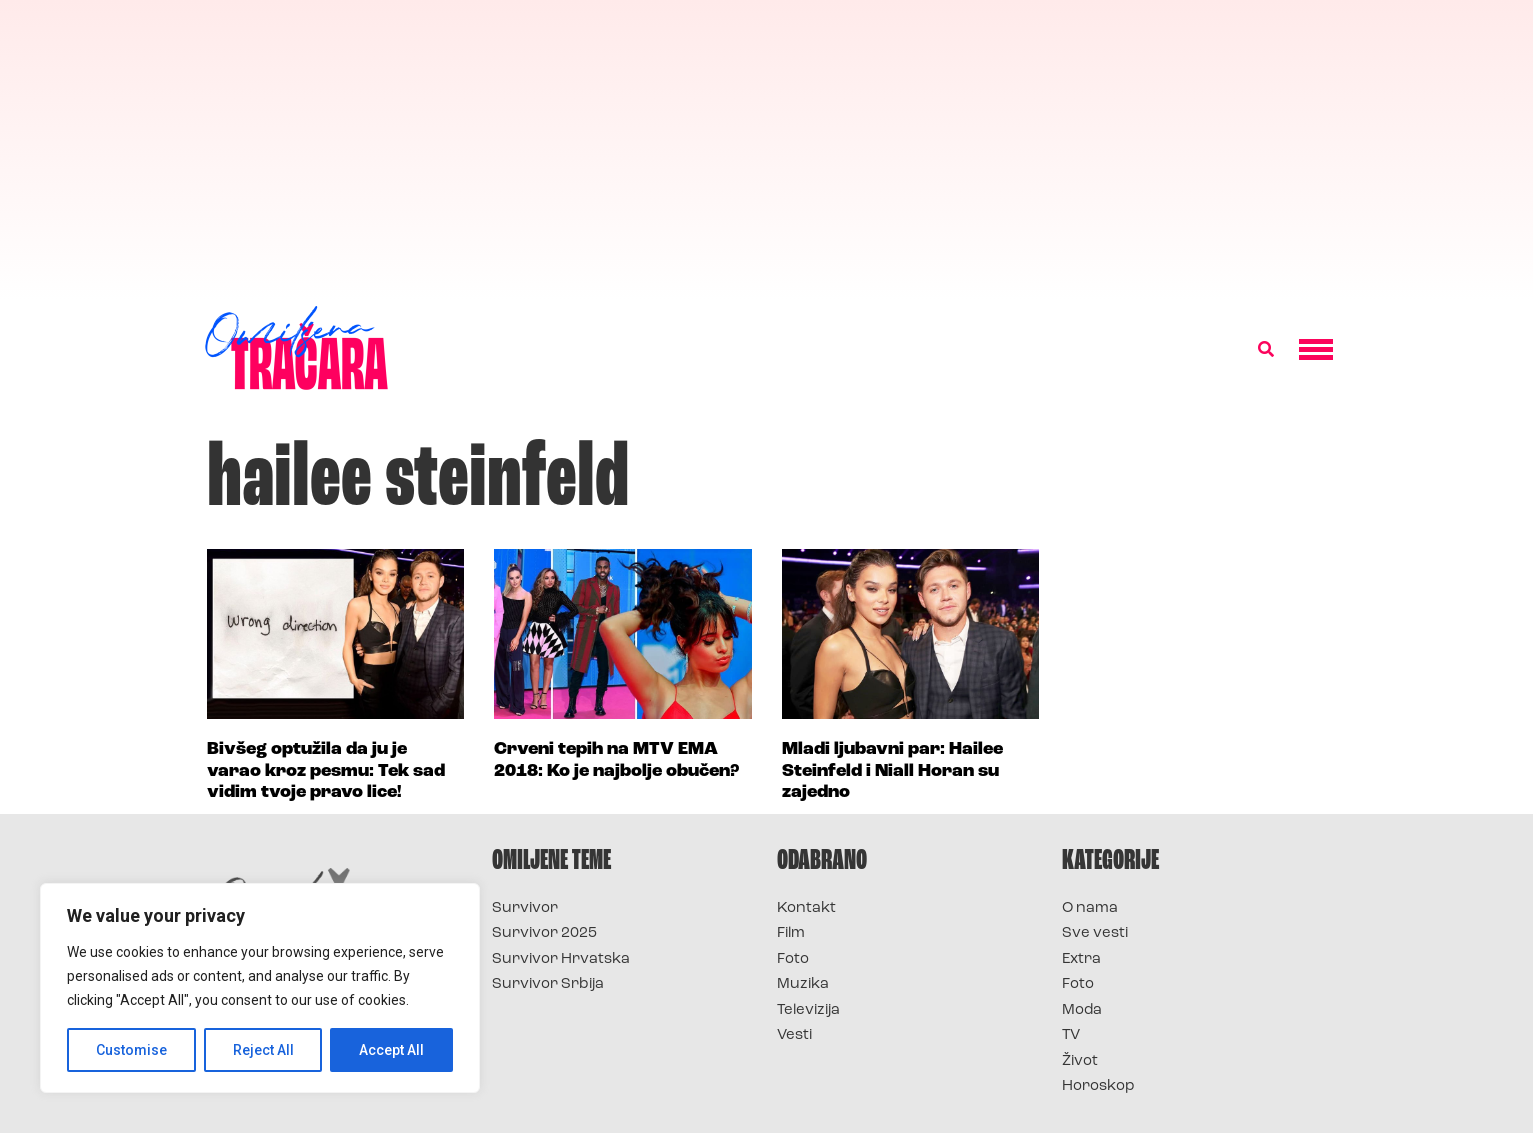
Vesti (794, 1035)
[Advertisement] (767, 150)
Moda (1082, 1010)
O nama (1090, 908)
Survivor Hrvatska (561, 959)
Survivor (525, 908)
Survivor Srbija (548, 984)
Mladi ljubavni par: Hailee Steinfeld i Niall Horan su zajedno (892, 771)
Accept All (391, 1050)
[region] (260, 988)
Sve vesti (1095, 933)
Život (1080, 1061)
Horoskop (1098, 1086)
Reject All (263, 1050)
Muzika (803, 984)
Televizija (808, 1010)
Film (791, 933)
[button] (1266, 350)
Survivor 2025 (544, 933)
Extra (1081, 959)
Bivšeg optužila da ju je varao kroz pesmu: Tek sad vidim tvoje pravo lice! (326, 771)
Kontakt (806, 908)
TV (1071, 1035)
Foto (793, 959)
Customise (131, 1050)
